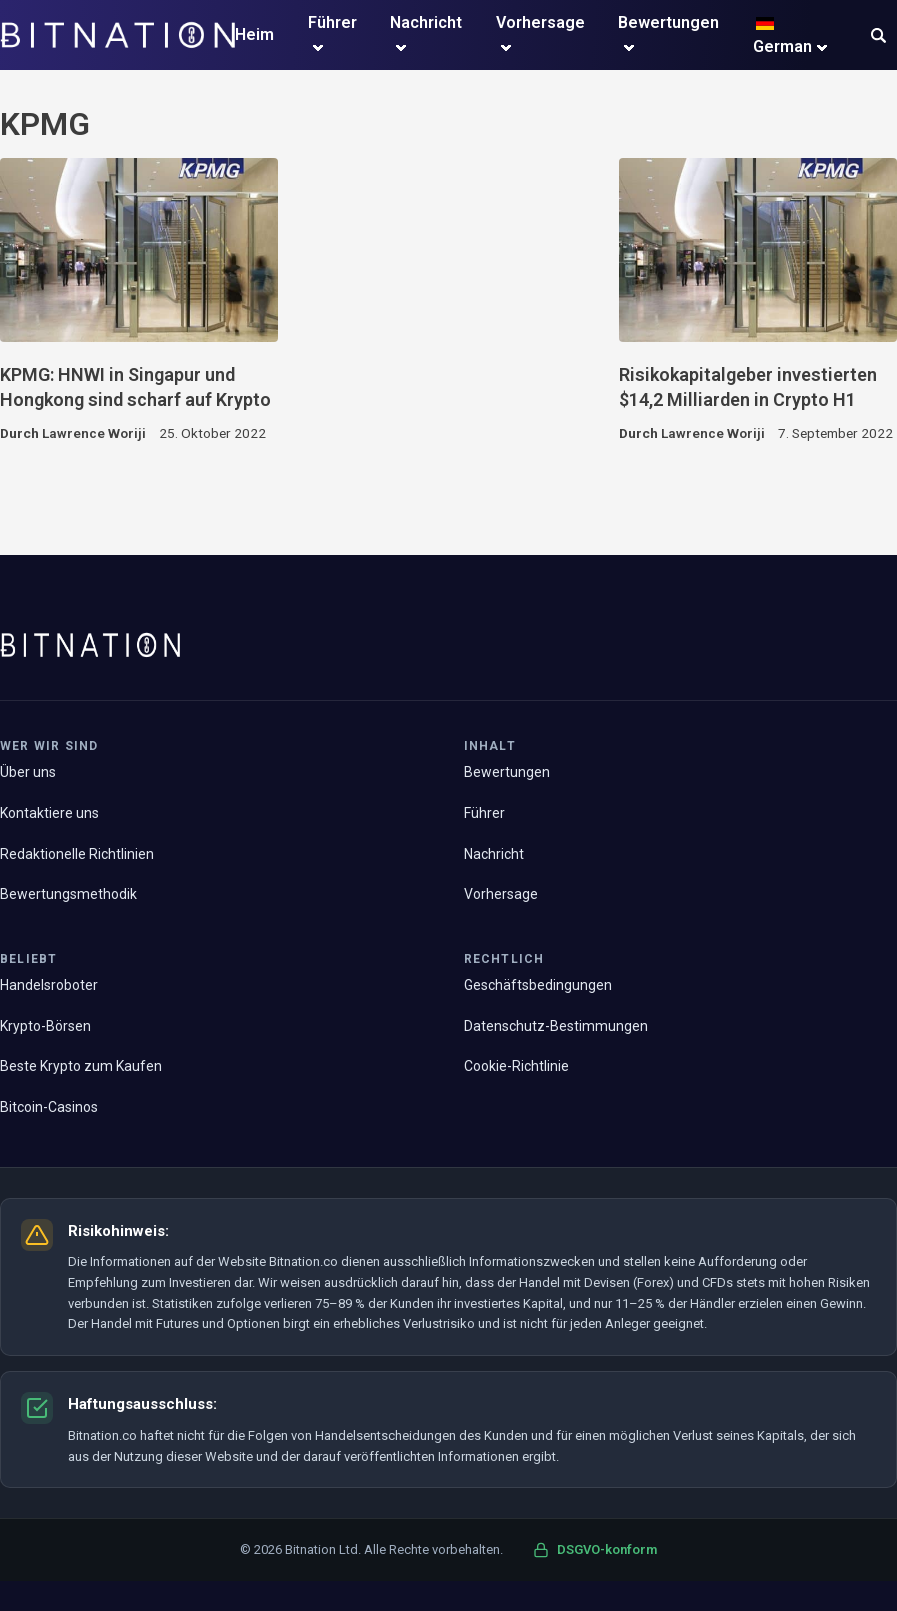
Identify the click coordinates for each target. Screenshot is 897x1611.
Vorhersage (540, 22)
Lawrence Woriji (94, 433)
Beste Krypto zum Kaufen (81, 1066)
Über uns (28, 772)
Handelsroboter (49, 985)
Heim (254, 34)
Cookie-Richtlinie (516, 1066)
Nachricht (426, 22)
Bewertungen (668, 22)
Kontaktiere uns (49, 813)
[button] (878, 37)
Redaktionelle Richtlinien (77, 854)
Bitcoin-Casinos (49, 1107)
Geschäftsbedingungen (538, 985)
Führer (332, 22)
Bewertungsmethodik (68, 894)
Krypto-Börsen (45, 1026)
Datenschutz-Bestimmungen (556, 1026)
